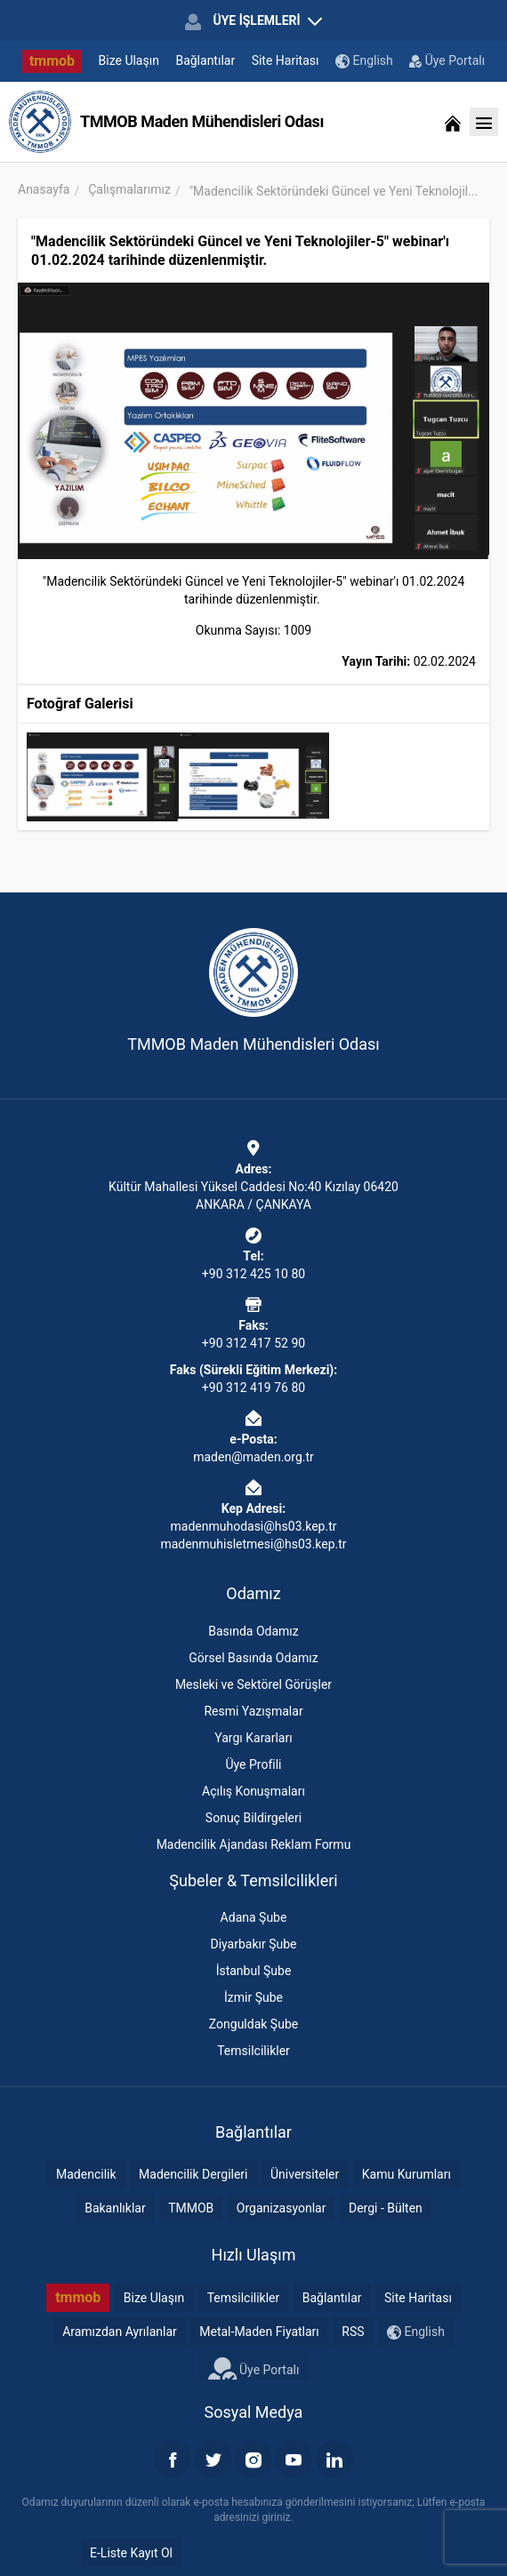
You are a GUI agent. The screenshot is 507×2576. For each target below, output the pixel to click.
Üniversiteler (304, 2174)
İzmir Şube (253, 1997)
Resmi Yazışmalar (253, 1711)
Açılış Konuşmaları (253, 1791)
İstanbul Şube (254, 1971)
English (364, 60)
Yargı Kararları (253, 1738)
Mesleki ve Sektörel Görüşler (253, 1684)
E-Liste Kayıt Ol (131, 2553)
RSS (353, 2331)
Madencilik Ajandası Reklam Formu (254, 1844)
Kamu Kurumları (406, 2174)
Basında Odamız (253, 1631)
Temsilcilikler (253, 2051)
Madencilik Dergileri (193, 2174)
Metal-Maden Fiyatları (259, 2331)
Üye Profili (253, 1764)
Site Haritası (285, 60)
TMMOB (190, 2208)
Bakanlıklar (115, 2208)
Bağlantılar (205, 60)
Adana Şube (254, 1917)
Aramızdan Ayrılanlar (119, 2331)
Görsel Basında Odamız (253, 1658)
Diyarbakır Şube (253, 1944)
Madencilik (86, 2174)
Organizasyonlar (281, 2208)
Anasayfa (43, 189)
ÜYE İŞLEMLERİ (253, 21)
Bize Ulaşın (129, 60)
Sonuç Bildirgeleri (253, 1818)
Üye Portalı (447, 60)
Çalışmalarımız (129, 189)
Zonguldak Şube (253, 2024)
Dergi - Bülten (385, 2208)
